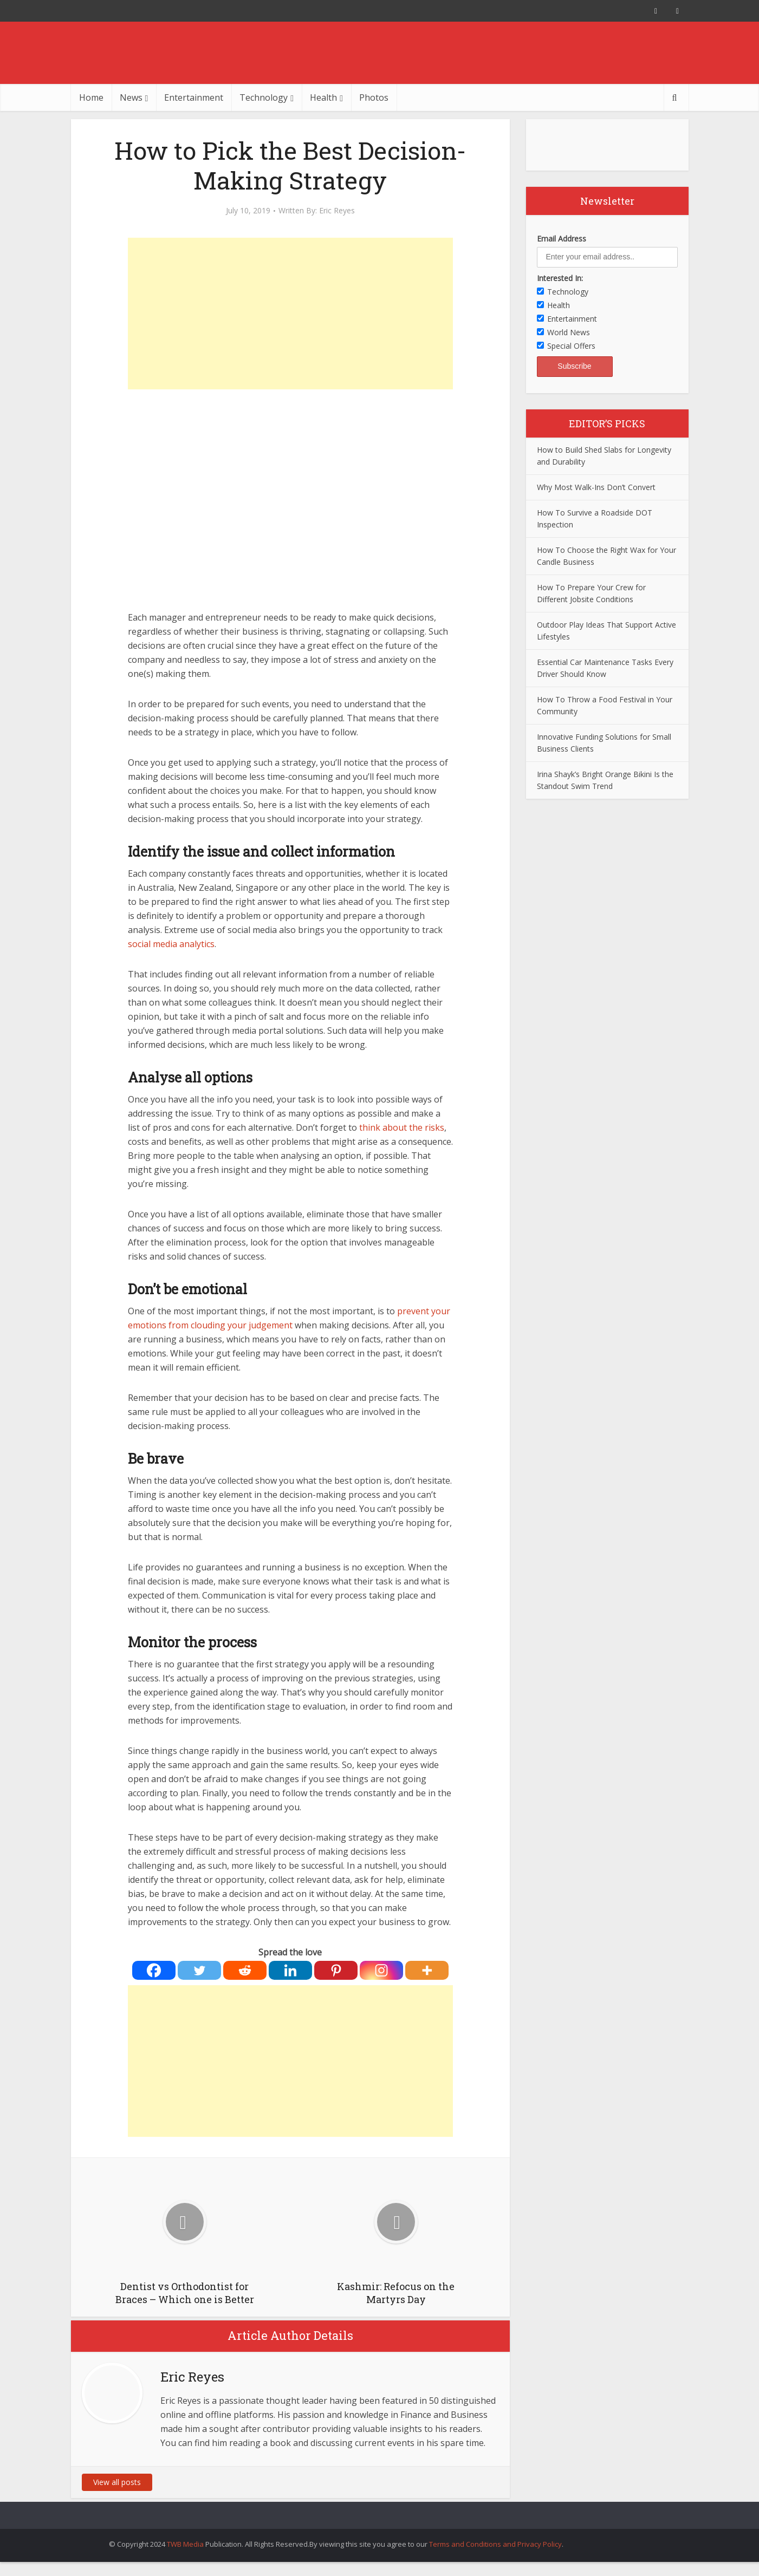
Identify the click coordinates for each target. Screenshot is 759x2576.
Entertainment (193, 97)
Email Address (561, 238)
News (131, 97)
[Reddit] (245, 1970)
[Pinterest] (336, 1970)
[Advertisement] (290, 313)
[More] (427, 1970)
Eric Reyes (337, 211)
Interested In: (560, 278)
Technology (263, 97)
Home (91, 97)
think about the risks (400, 1127)
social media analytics (171, 944)
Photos (373, 97)
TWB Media (185, 2544)
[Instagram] (381, 1970)
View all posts (117, 2482)
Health (323, 97)
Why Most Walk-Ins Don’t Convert (596, 487)
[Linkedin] (290, 1970)
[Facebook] (154, 1970)
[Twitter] (199, 1970)
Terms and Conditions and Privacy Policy (495, 2544)
